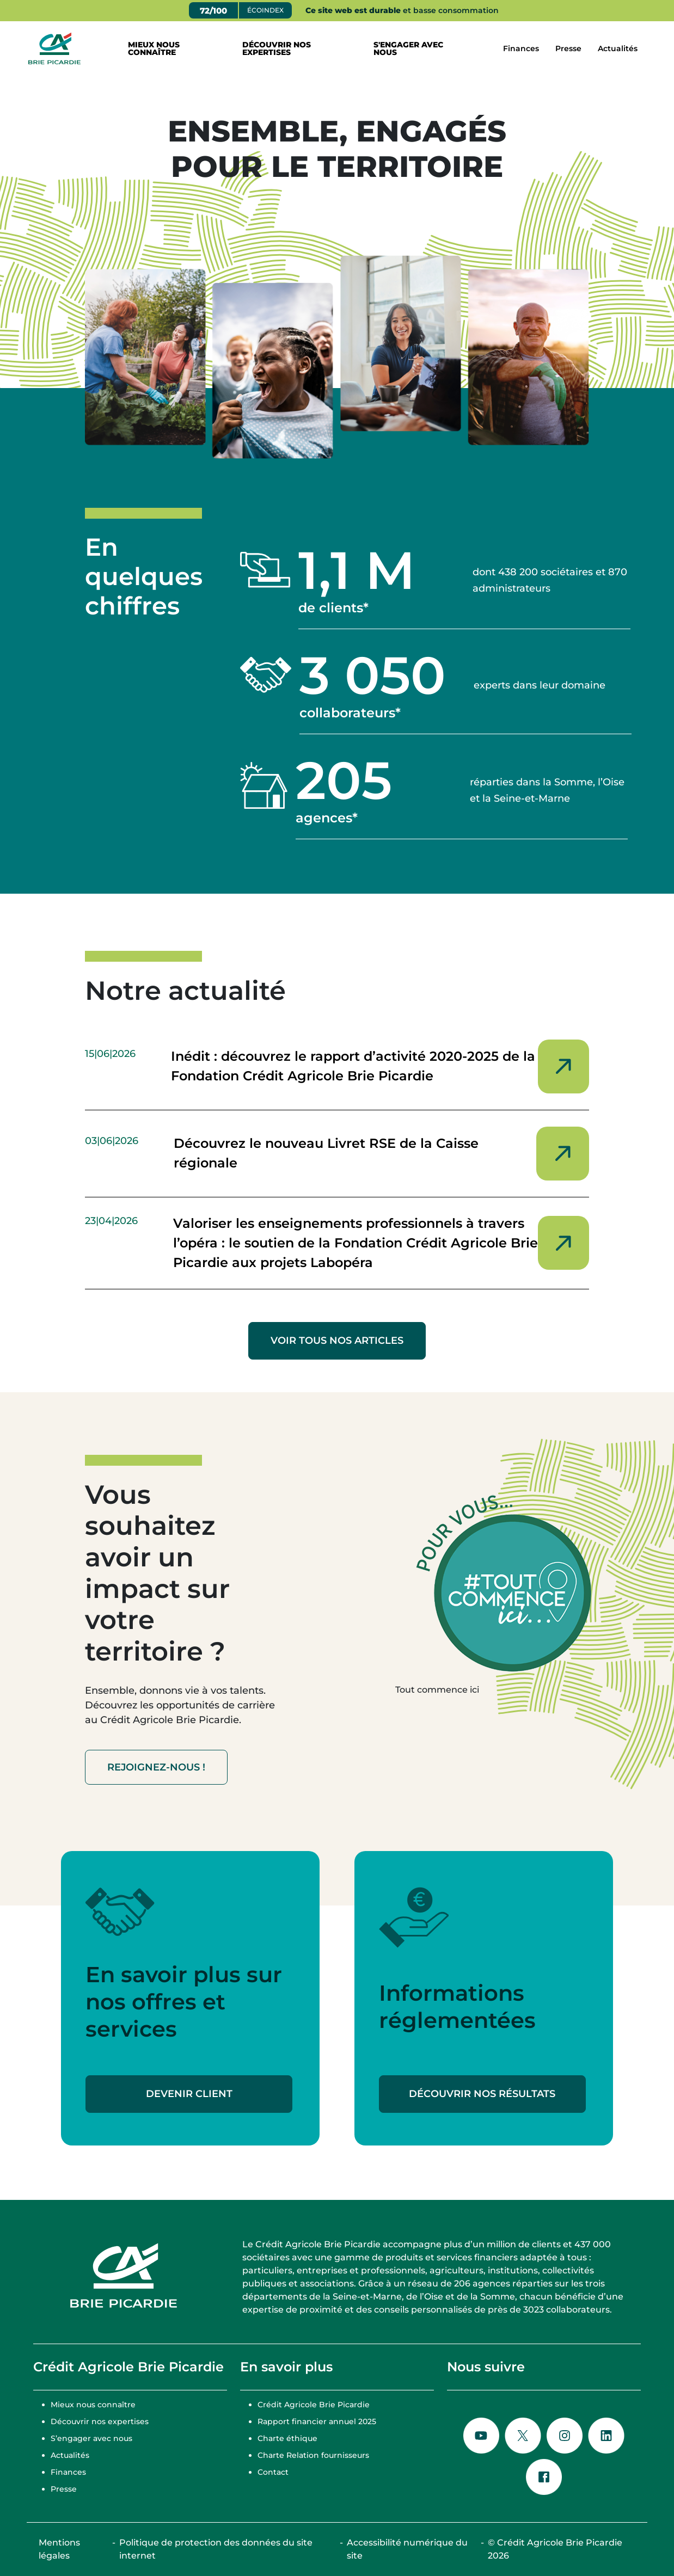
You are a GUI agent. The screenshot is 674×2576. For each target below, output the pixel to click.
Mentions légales (59, 2549)
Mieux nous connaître (93, 2404)
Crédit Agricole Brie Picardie (314, 2404)
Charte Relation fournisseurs (313, 2455)
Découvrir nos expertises (100, 2421)
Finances (521, 48)
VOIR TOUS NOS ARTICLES (337, 1341)
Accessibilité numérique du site (407, 2549)
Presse (568, 48)
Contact (273, 2472)
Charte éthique (287, 2438)
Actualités (618, 48)
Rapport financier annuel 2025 (317, 2421)
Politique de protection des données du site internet (216, 2549)
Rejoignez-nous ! (156, 1767)
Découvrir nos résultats (482, 2094)
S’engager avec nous (91, 2438)
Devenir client (189, 2094)
